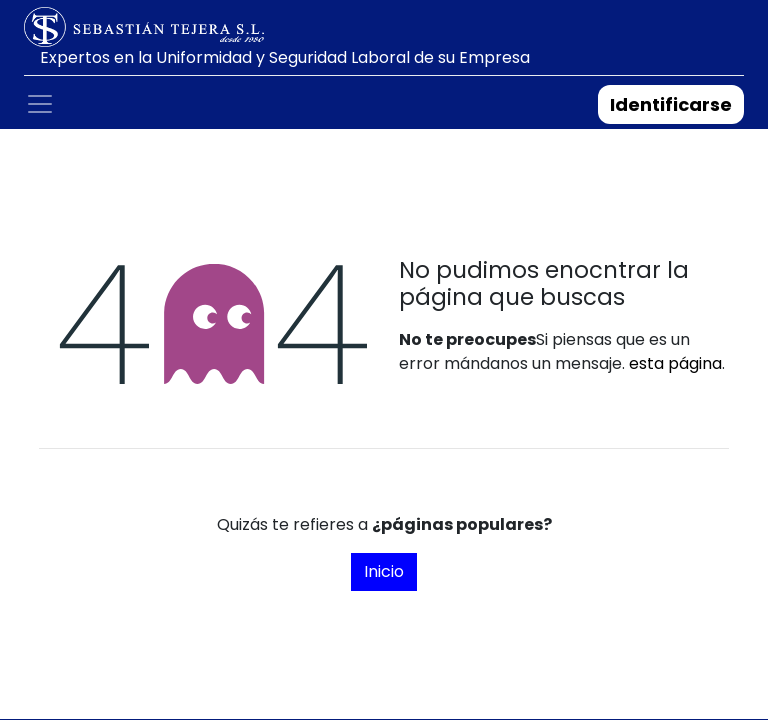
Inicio (384, 571)
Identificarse (671, 104)
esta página (675, 363)
